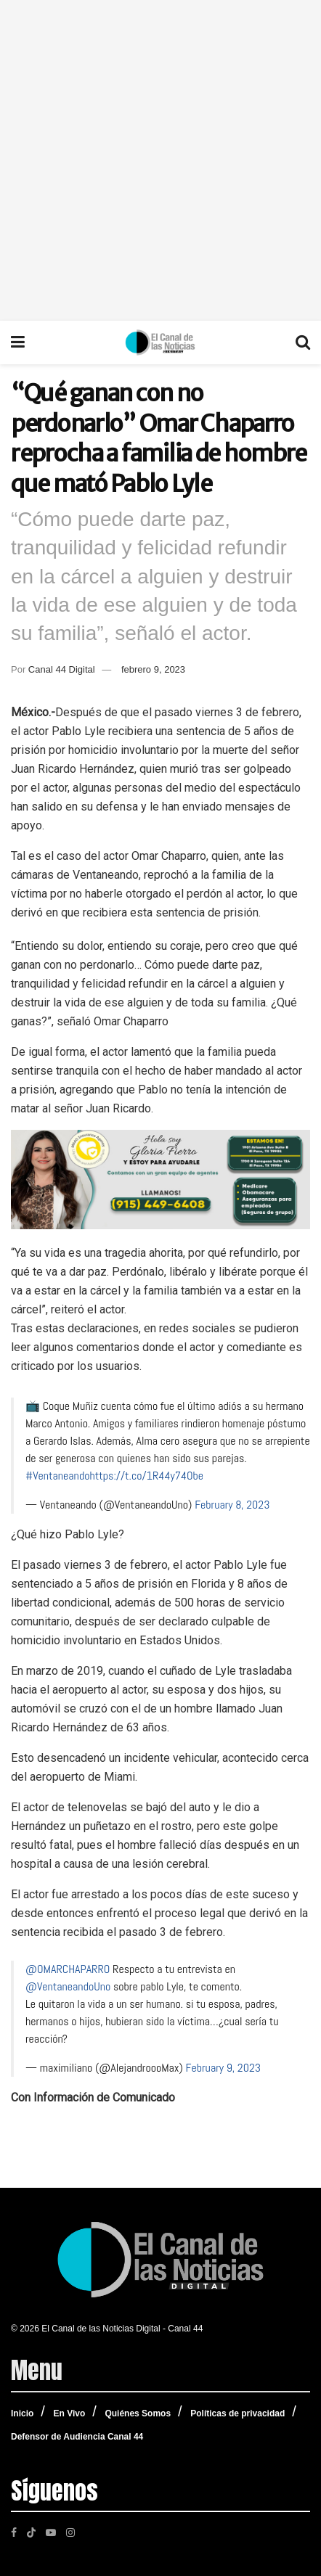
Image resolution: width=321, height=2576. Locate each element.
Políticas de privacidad (237, 2413)
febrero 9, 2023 (153, 669)
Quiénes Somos (138, 2413)
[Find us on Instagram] (70, 2531)
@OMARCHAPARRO (67, 1969)
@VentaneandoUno (67, 1986)
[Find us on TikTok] (31, 2531)
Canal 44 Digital (61, 669)
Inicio (22, 2413)
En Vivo (69, 2413)
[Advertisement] (160, 160)
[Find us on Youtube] (51, 2531)
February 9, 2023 (223, 2067)
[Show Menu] (18, 342)
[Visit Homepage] (160, 342)
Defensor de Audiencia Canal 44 (77, 2437)
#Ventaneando (57, 1475)
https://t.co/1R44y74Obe (146, 1475)
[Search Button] (303, 342)
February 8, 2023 (232, 1504)
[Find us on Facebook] (14, 2531)
